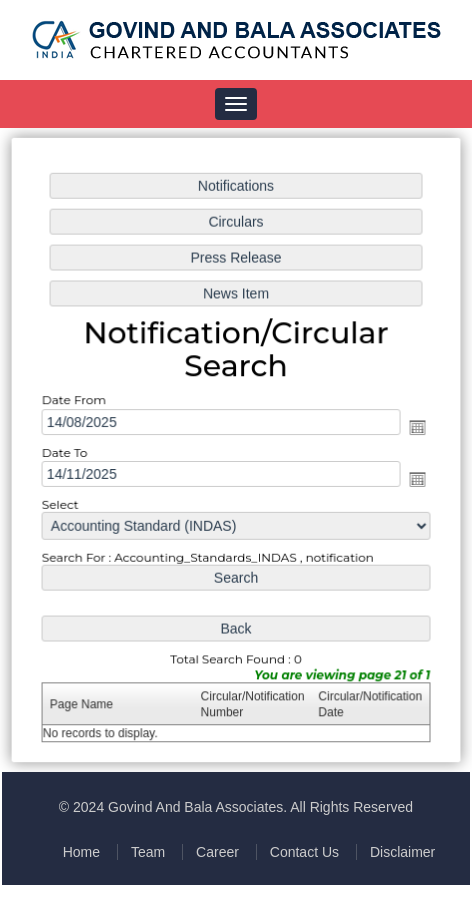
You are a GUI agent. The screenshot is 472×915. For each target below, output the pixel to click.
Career (217, 852)
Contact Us (304, 852)
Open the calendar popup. (415, 427)
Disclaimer (402, 852)
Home (81, 852)
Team (148, 852)
